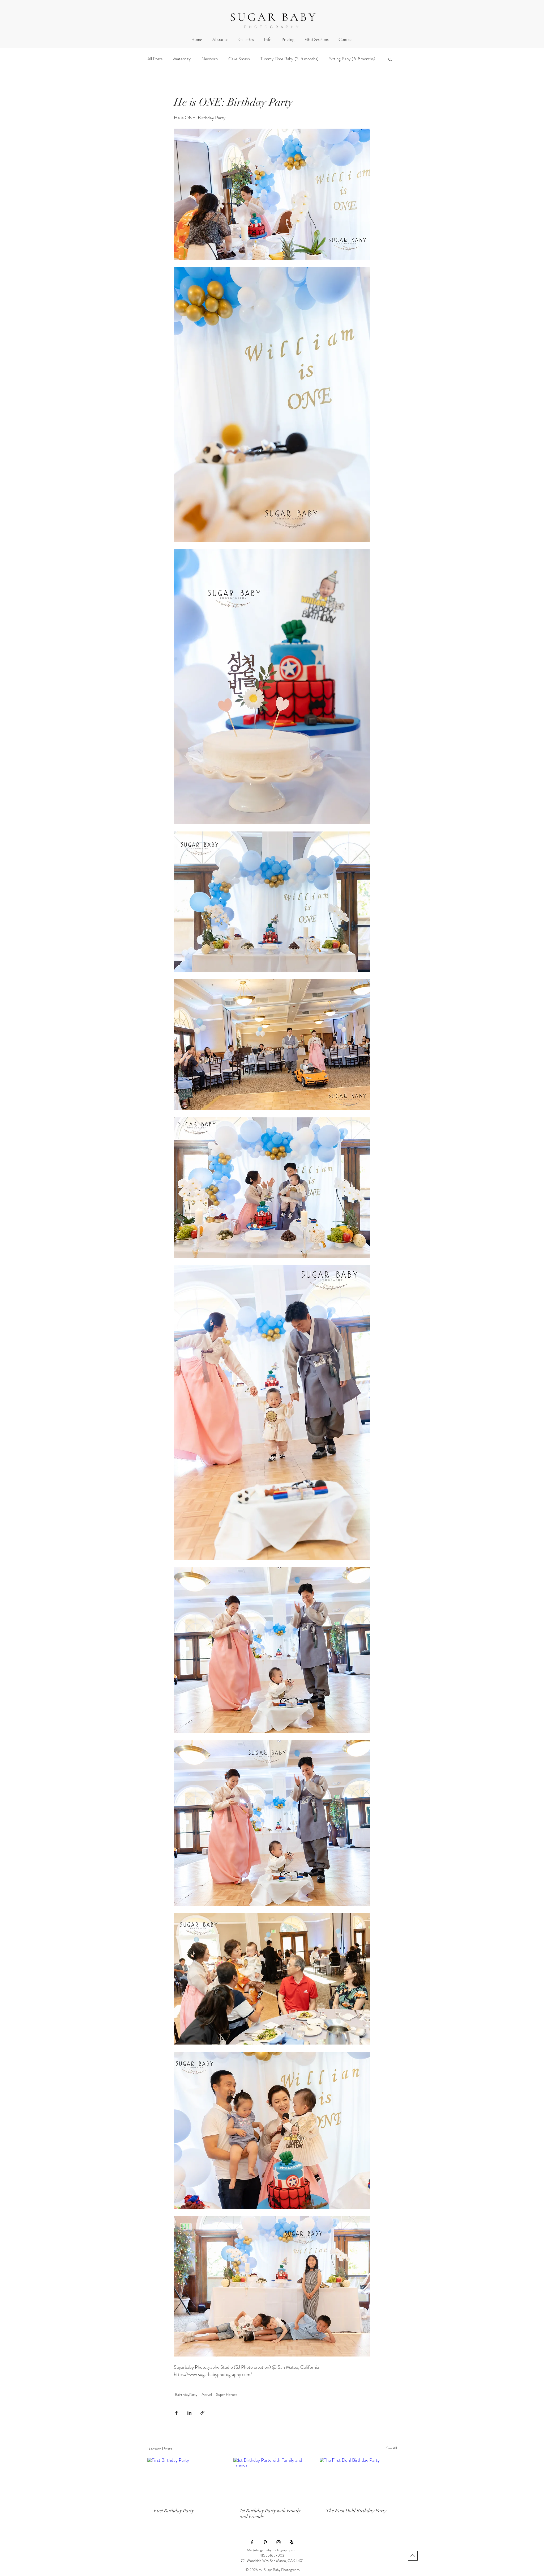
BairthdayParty (186, 2394)
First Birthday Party (174, 2511)
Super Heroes (226, 2394)
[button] (246, 39)
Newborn (210, 59)
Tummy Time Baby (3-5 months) (289, 59)
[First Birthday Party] (186, 2479)
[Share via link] (202, 2412)
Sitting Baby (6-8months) (352, 59)
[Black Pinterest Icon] (265, 2542)
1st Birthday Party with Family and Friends (270, 2513)
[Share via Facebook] (176, 2412)
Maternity (182, 59)
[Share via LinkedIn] (189, 2412)
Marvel (207, 2394)
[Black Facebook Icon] (252, 2542)
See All (391, 2448)
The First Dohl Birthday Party (356, 2511)
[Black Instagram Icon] (278, 2542)
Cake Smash (239, 59)
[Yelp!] (291, 2542)
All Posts (154, 59)
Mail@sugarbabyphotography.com (272, 2550)
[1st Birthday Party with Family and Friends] (272, 2479)
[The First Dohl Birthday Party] (358, 2479)
